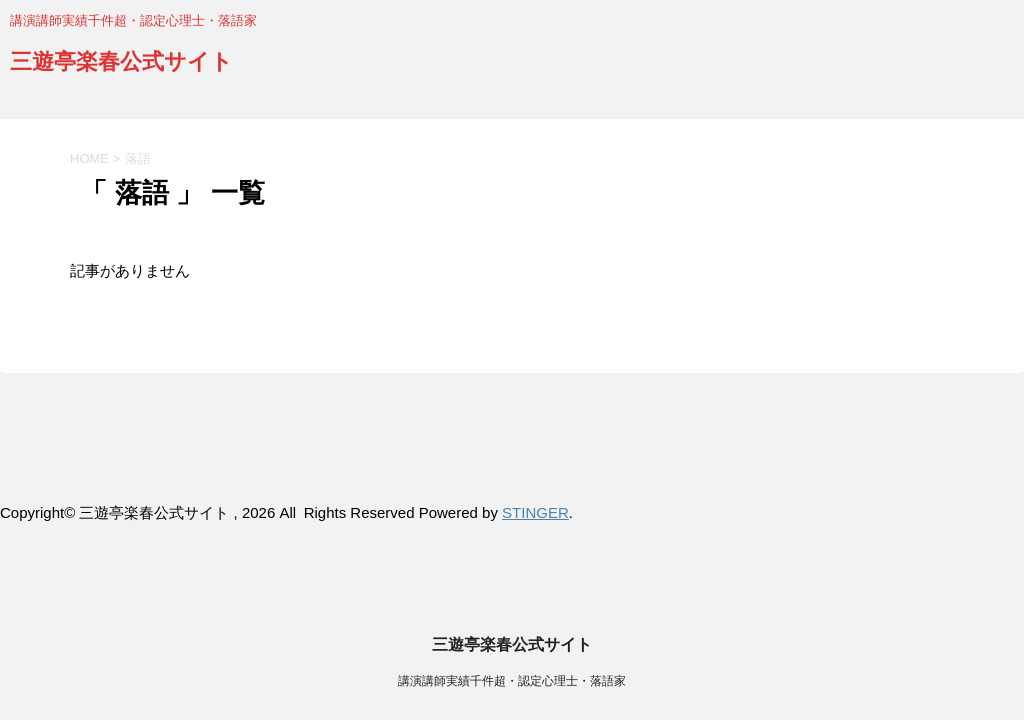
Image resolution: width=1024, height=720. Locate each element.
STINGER (535, 512)
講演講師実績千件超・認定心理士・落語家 (512, 462)
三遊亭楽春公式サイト (121, 63)
